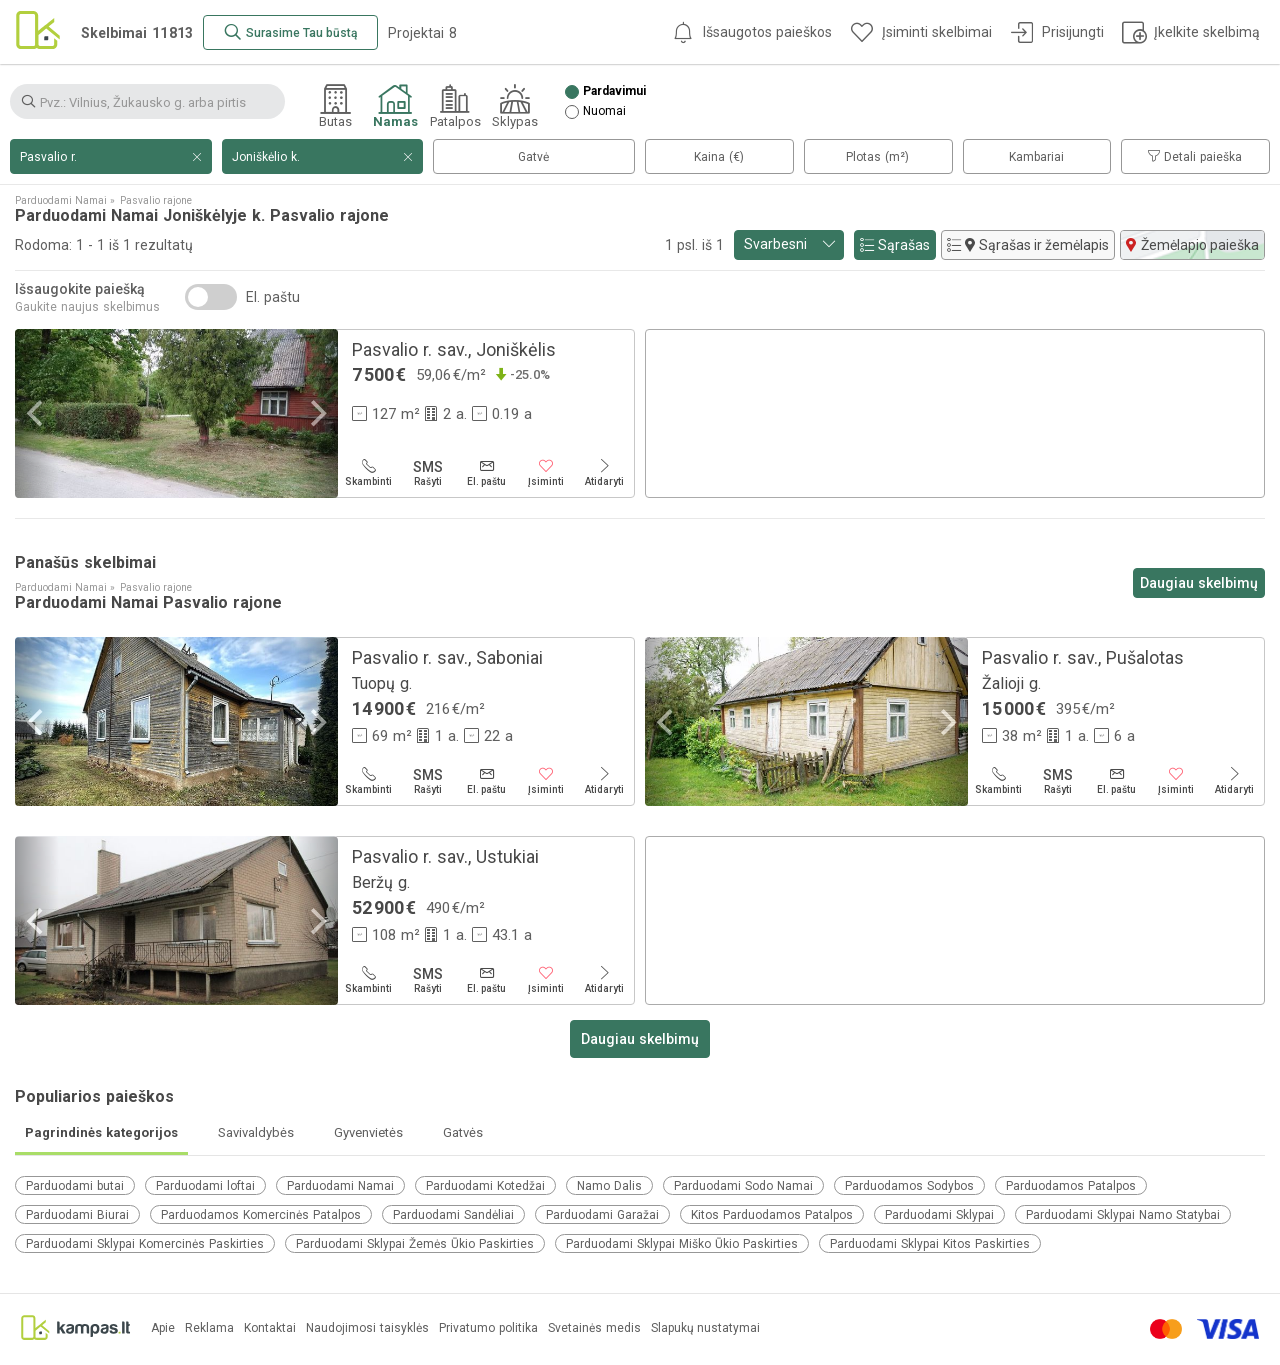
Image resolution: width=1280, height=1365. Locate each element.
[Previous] (37, 413)
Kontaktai (270, 1328)
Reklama (209, 1328)
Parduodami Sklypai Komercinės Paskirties (145, 1244)
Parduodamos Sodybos (909, 1186)
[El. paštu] (486, 473)
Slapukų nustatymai (705, 1328)
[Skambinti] (368, 473)
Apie (163, 1328)
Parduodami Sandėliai (453, 1215)
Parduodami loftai (205, 1186)
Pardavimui (614, 91)
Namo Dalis (609, 1186)
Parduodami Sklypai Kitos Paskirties (930, 1244)
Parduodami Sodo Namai (743, 1186)
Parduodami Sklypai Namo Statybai (1123, 1215)
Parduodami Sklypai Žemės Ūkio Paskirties (415, 1244)
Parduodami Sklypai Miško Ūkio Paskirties (682, 1244)
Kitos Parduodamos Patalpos (772, 1215)
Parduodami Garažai (602, 1215)
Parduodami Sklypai (939, 1215)
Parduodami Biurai (77, 1215)
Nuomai (604, 111)
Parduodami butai (75, 1186)
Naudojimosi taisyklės (367, 1328)
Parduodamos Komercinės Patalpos (261, 1215)
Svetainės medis (594, 1328)
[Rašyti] (427, 473)
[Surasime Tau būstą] (290, 32)
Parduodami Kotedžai (485, 1186)
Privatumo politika (488, 1328)
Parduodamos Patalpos (1071, 1186)
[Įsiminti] (545, 473)
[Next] (316, 413)
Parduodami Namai (340, 1186)
